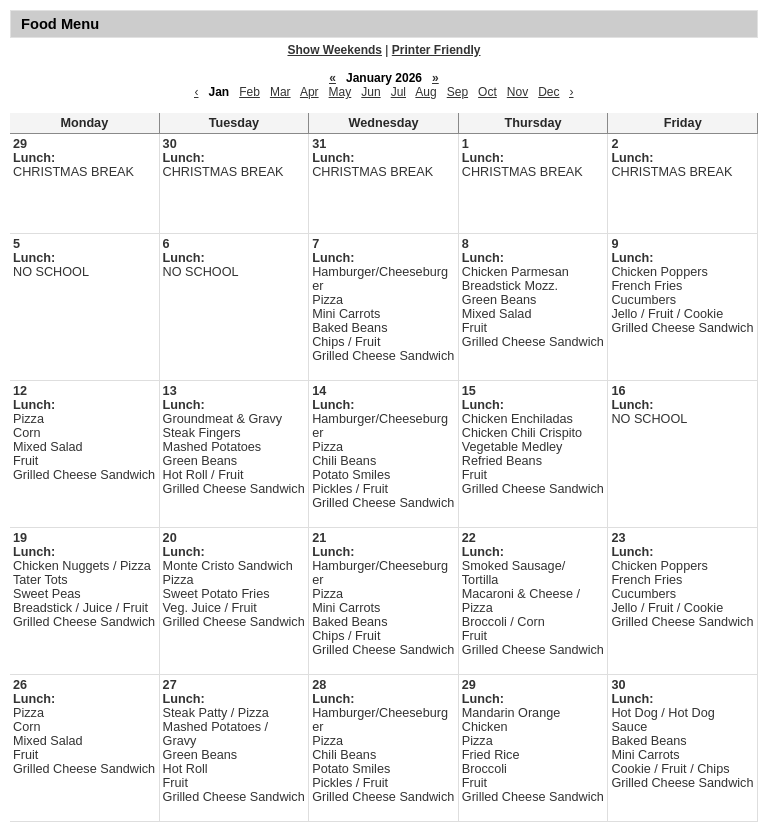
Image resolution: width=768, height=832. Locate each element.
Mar (280, 92)
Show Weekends (335, 50)
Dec (548, 92)
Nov (517, 92)
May (340, 92)
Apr (309, 92)
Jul (398, 92)
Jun (370, 92)
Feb (249, 92)
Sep (457, 92)
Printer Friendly (436, 50)
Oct (487, 92)
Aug (425, 92)
